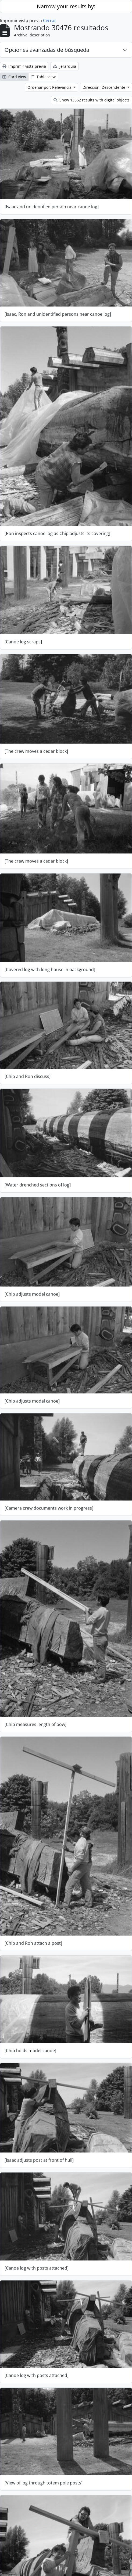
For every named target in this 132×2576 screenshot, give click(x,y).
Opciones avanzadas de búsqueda (47, 49)
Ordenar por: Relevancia (50, 87)
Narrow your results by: (66, 6)
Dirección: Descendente (104, 87)
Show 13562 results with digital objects (91, 100)
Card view (14, 76)
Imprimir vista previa (24, 66)
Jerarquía (64, 66)
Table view (43, 76)
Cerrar (49, 20)
